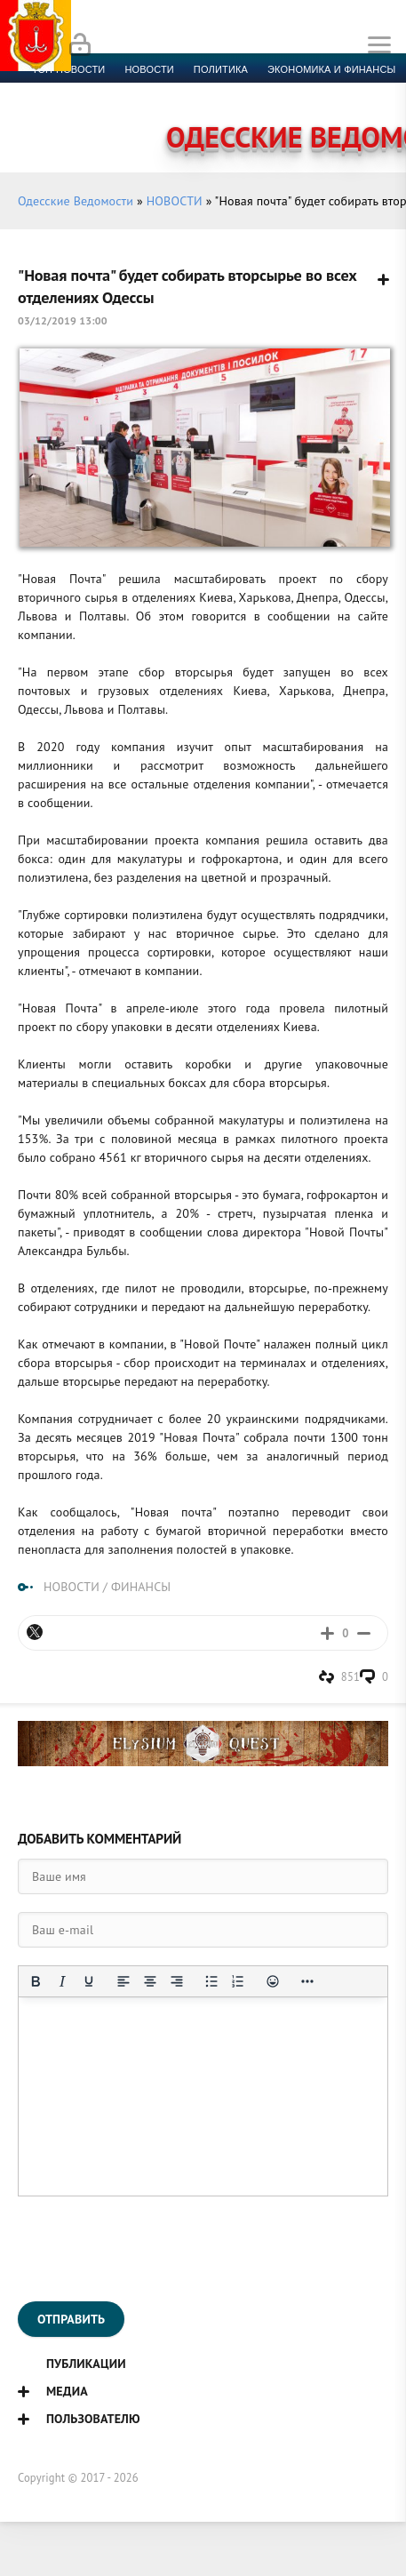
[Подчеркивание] (89, 1981)
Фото (46, 112)
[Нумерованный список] (238, 1981)
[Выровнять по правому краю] (176, 1981)
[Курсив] (62, 1981)
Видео (342, 90)
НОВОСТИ (175, 201)
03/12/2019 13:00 (62, 320)
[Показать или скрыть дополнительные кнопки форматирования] (307, 1981)
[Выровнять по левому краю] (123, 1981)
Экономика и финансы (331, 69)
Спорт (49, 90)
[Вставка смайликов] (272, 1981)
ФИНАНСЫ (141, 1587)
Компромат (274, 90)
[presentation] (153, 2249)
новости (148, 69)
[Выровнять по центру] (150, 1981)
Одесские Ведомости (75, 201)
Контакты (107, 112)
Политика (221, 69)
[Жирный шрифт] (35, 1981)
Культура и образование (154, 90)
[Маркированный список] (211, 1981)
